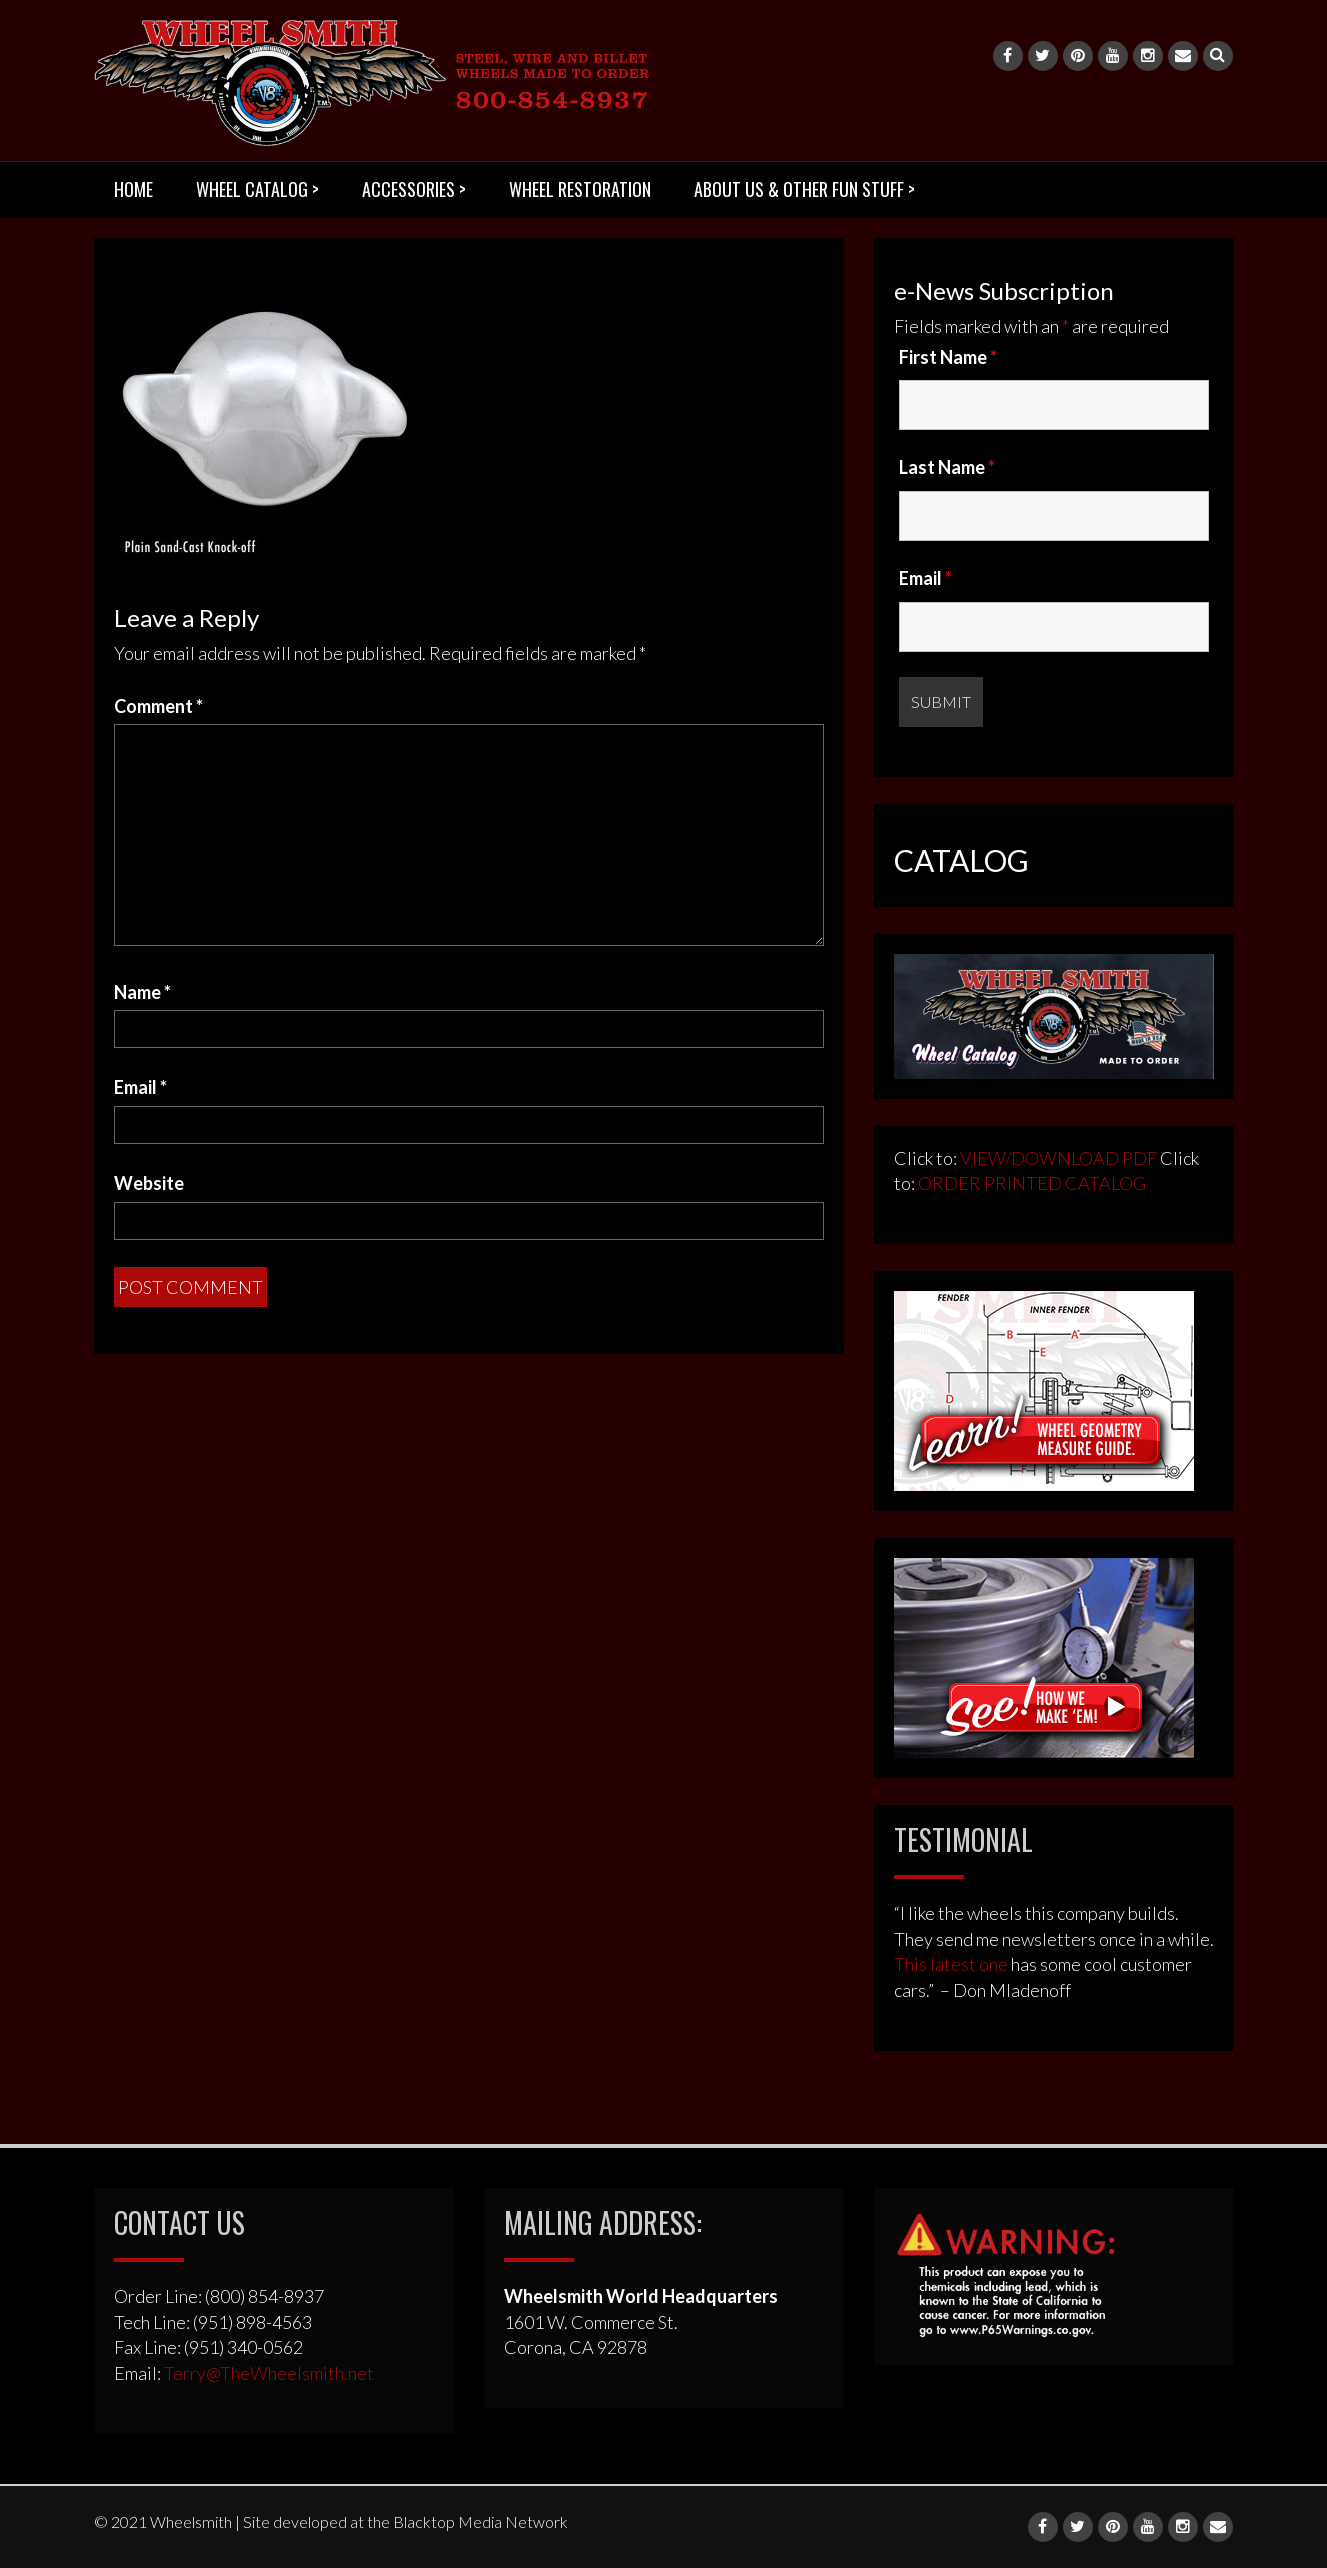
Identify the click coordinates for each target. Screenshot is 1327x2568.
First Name (948, 357)
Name (142, 992)
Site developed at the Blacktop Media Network (405, 2521)
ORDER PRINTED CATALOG (1030, 1183)
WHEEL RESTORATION (580, 189)
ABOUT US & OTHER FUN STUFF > (804, 189)
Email (140, 1087)
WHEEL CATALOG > (257, 189)
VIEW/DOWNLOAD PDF (1058, 1158)
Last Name (947, 467)
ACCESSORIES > (414, 189)
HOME (133, 189)
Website (149, 1183)
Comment (158, 706)
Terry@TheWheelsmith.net (269, 2373)
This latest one (951, 1964)
